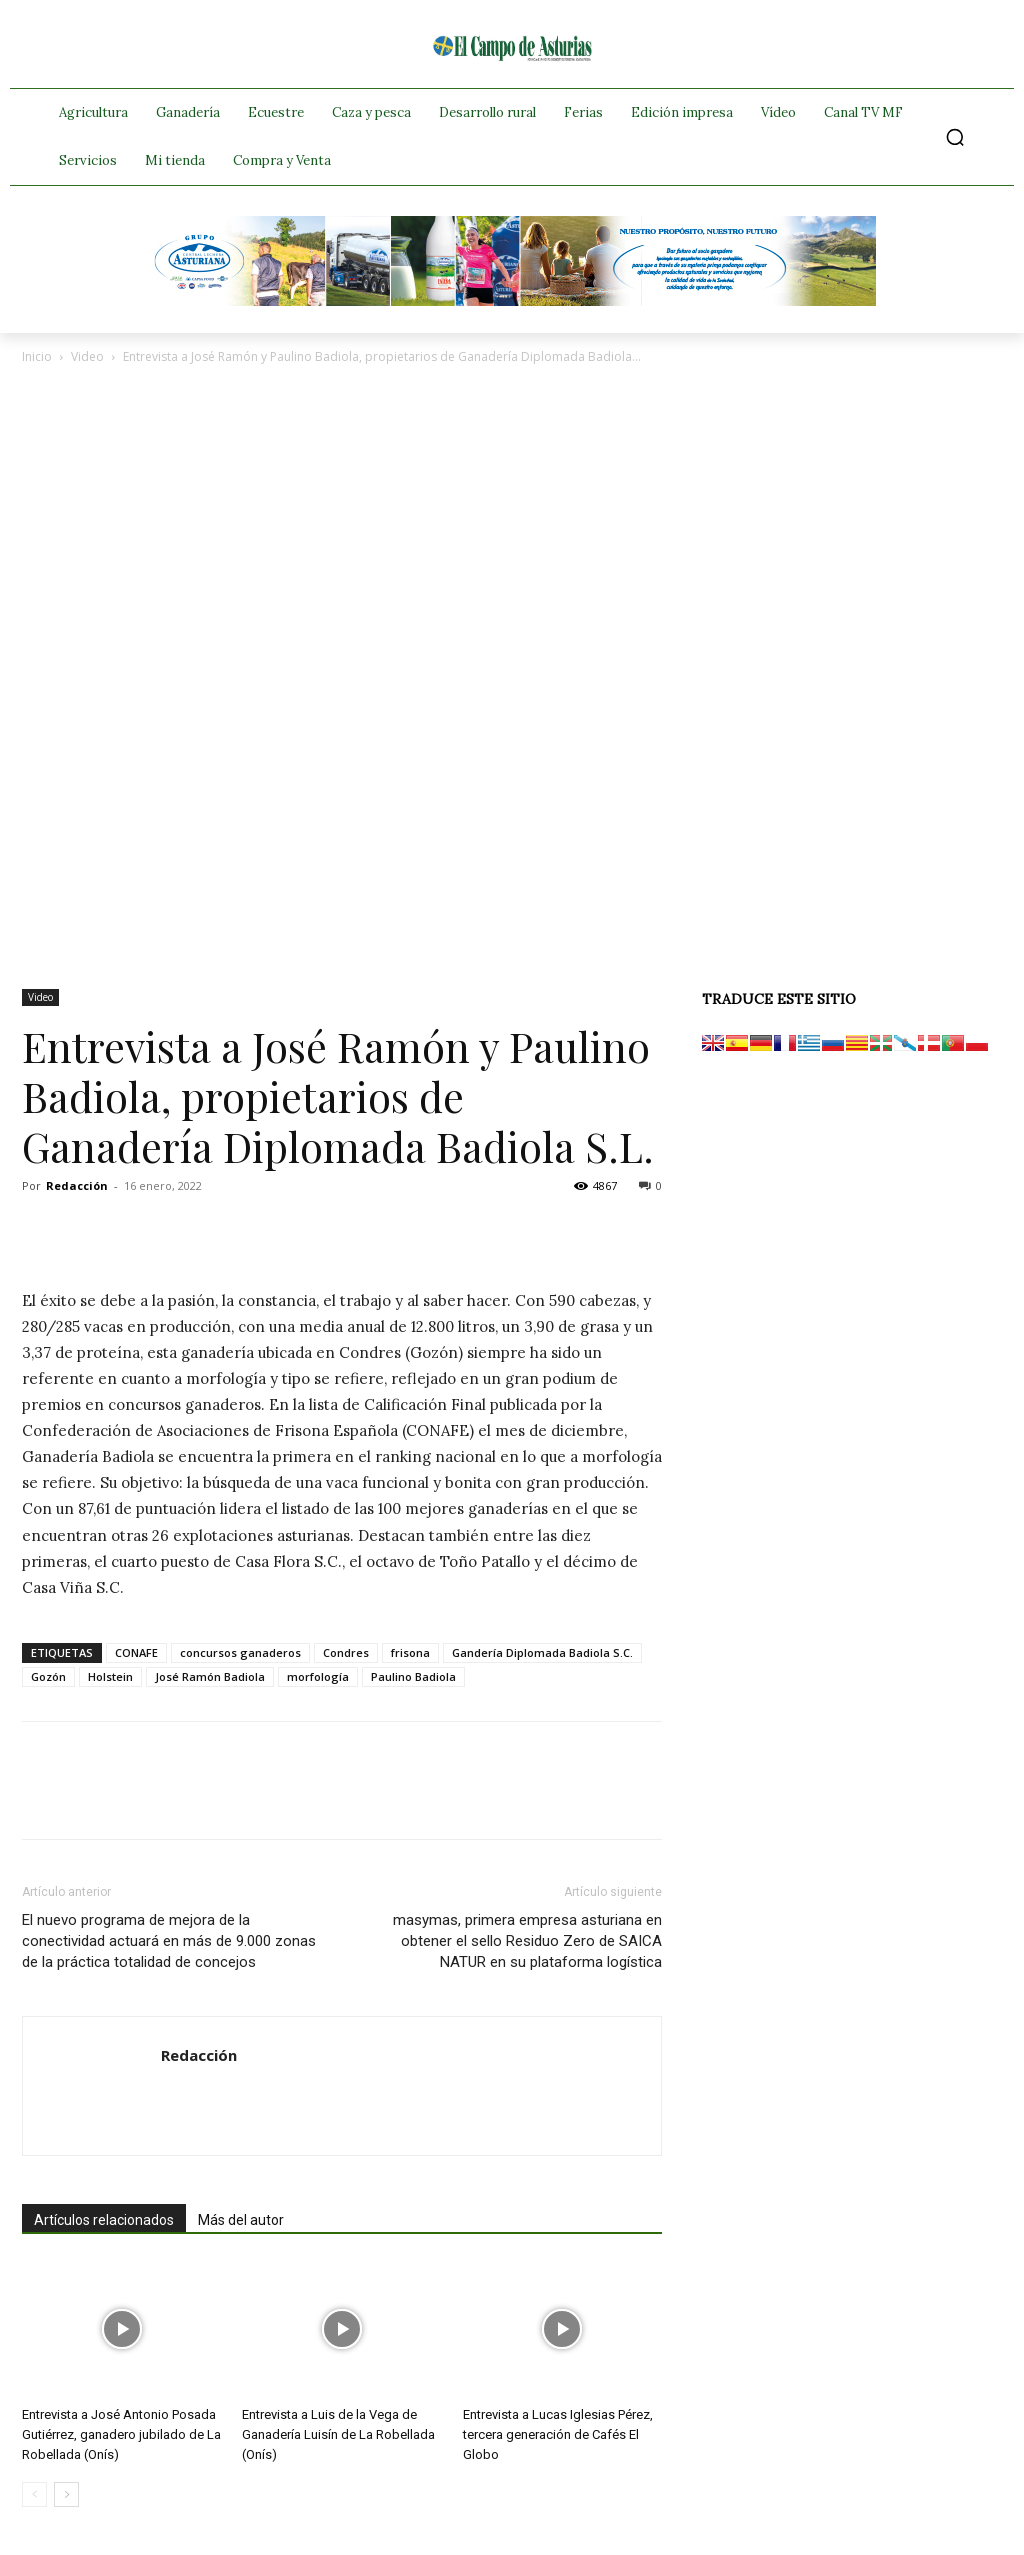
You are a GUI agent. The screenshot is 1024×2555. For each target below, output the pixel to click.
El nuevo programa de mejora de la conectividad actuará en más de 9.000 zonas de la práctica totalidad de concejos (169, 1941)
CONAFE (136, 1652)
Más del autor (241, 2220)
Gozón (48, 1676)
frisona (410, 1652)
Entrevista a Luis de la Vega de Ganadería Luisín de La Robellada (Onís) (338, 2434)
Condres (346, 1652)
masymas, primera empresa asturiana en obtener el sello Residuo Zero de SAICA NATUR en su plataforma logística (527, 1941)
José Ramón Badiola (210, 1676)
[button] (955, 137)
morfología (318, 1676)
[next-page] (66, 2494)
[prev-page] (34, 2494)
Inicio (37, 356)
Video (87, 356)
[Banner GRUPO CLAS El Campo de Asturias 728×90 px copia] (512, 301)
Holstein (110, 1676)
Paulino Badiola (413, 1676)
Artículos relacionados (104, 2220)
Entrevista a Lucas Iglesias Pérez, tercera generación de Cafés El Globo (558, 2434)
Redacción (77, 1185)
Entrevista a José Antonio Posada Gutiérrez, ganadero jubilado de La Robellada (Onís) (121, 2434)
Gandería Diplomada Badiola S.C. (542, 1652)
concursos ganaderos (240, 1652)
